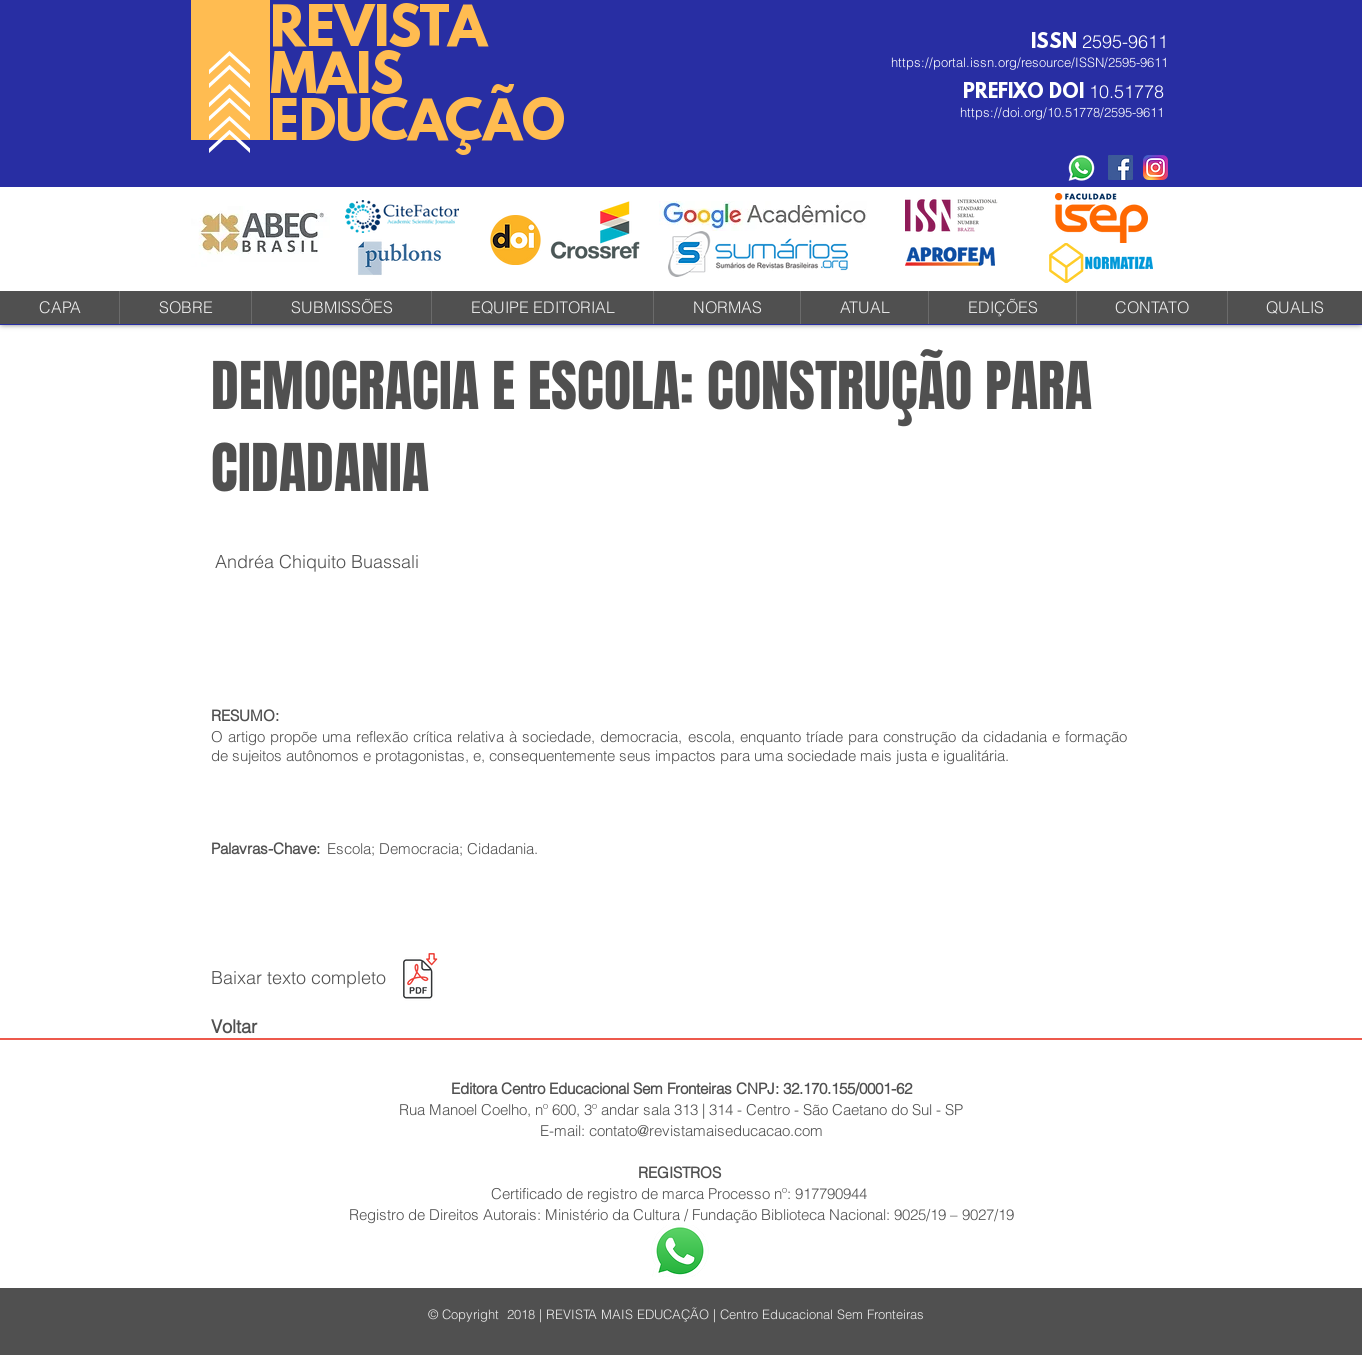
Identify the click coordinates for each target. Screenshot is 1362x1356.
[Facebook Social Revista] (1120, 167)
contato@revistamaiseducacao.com (706, 1130)
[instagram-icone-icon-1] (1155, 167)
